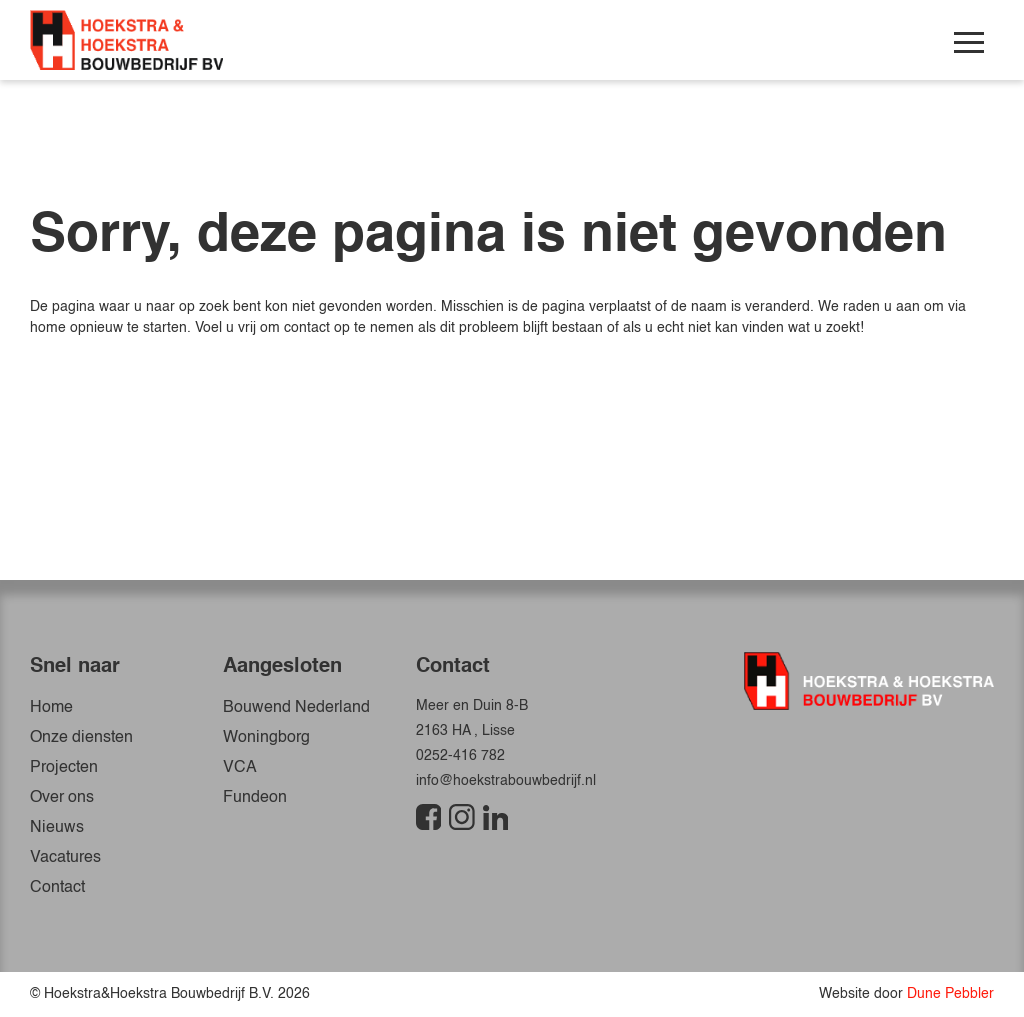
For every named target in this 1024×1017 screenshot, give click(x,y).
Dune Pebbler (950, 994)
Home (51, 708)
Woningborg (266, 738)
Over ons (62, 798)
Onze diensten (81, 738)
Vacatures (65, 858)
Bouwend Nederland (296, 708)
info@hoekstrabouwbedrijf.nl (506, 781)
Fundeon (255, 798)
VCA (240, 768)
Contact (57, 888)
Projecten (64, 768)
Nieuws (57, 828)
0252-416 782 (460, 756)
